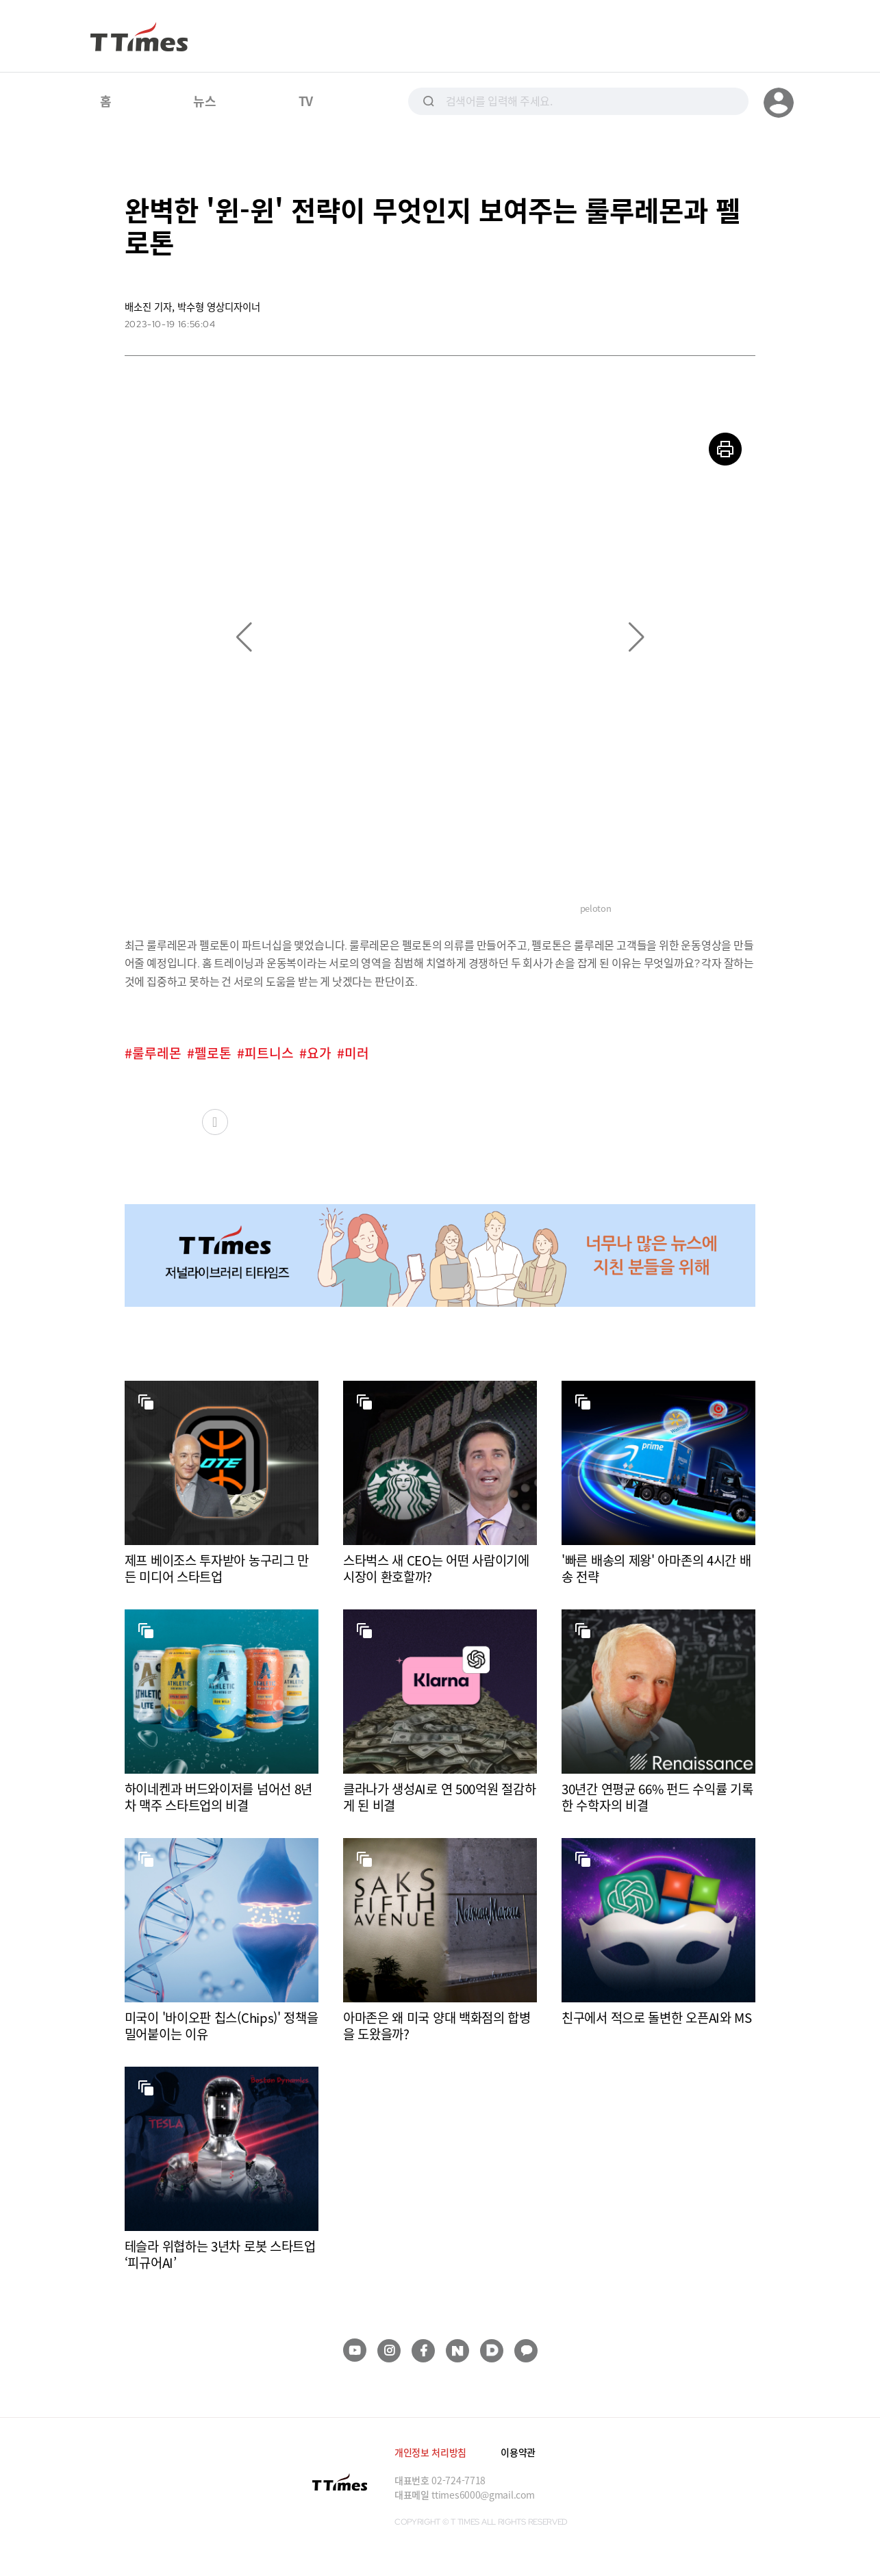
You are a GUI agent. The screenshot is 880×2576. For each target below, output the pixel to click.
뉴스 (204, 101)
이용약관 (518, 2452)
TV (306, 101)
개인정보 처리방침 (430, 2452)
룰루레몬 (156, 1053)
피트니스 (269, 1053)
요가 (319, 1053)
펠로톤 (212, 1053)
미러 (356, 1053)
